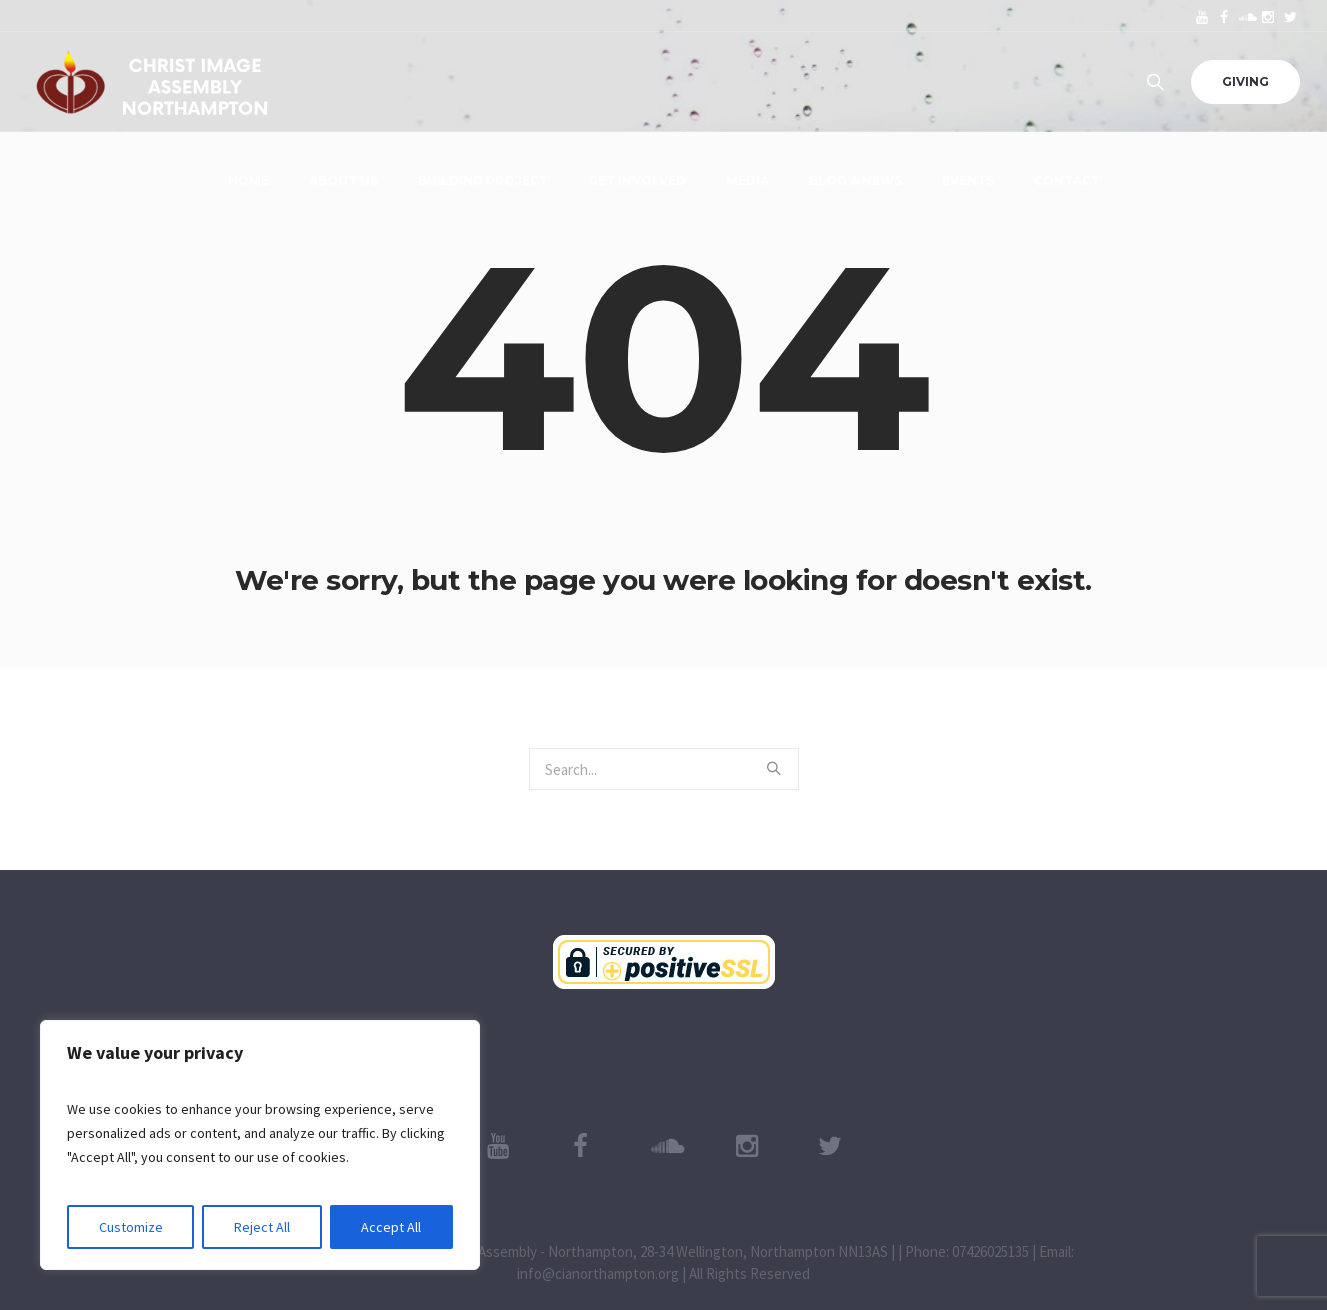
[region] (260, 1145)
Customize (131, 1227)
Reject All (262, 1227)
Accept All (391, 1227)
